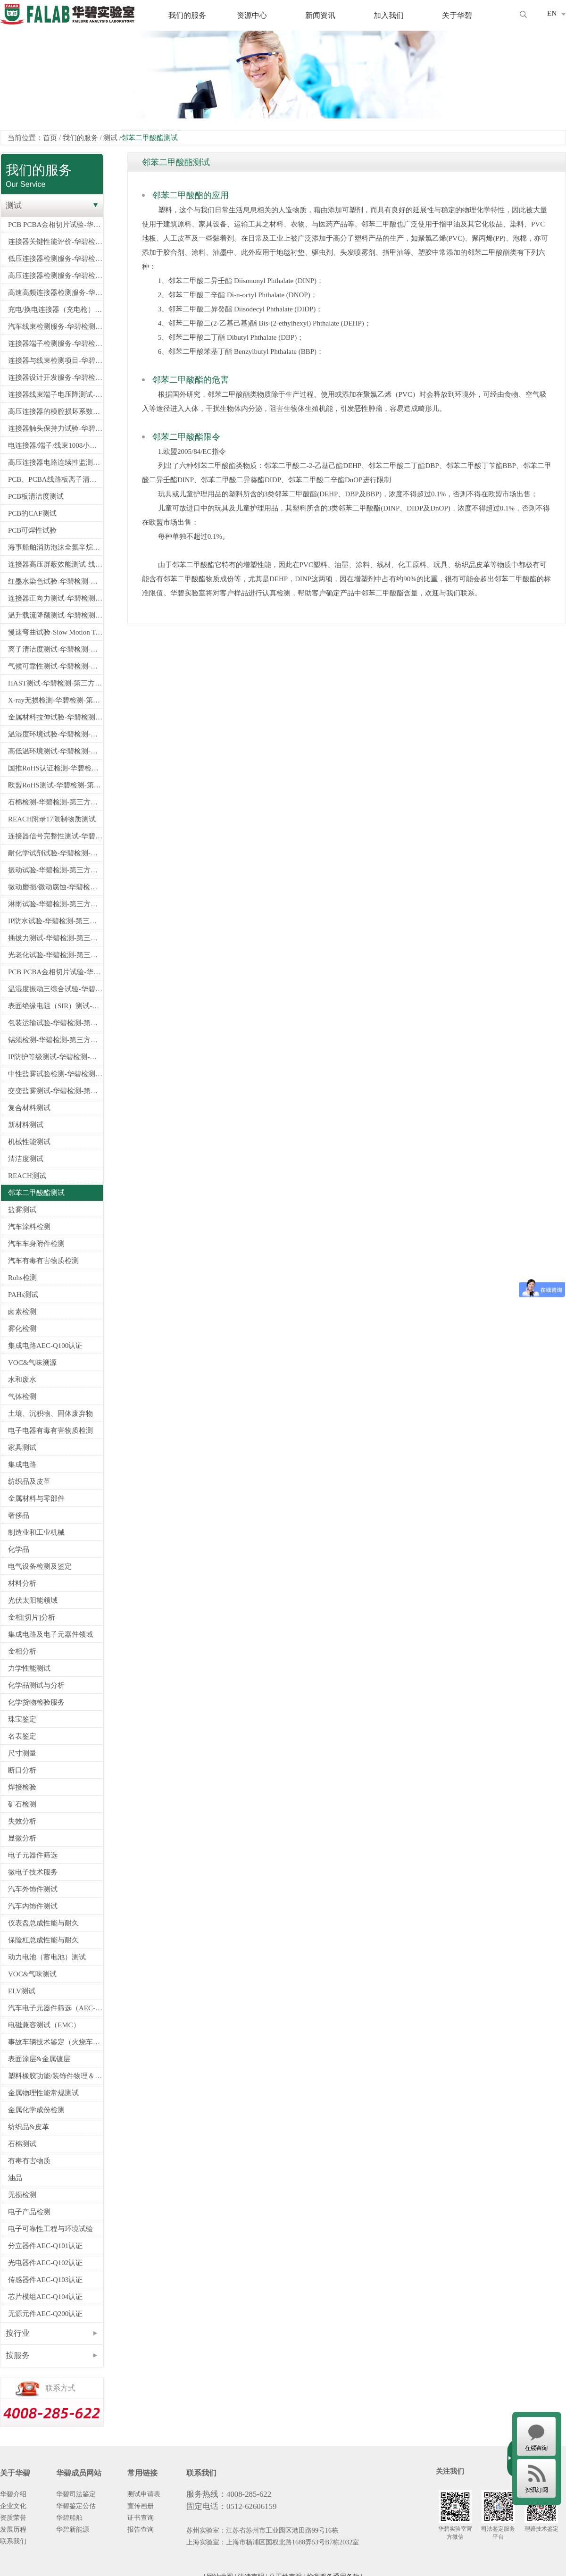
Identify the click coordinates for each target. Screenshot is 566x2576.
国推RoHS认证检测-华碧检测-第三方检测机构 (55, 768)
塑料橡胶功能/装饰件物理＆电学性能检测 (55, 2076)
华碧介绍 (13, 2494)
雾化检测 (22, 1328)
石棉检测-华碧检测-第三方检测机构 (55, 802)
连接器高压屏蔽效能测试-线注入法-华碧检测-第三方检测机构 (55, 564)
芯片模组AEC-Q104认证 (45, 2296)
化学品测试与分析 (36, 1685)
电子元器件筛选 (33, 1855)
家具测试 (22, 1447)
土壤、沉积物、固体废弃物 (50, 1413)
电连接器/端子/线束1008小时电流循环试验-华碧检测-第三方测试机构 (55, 445)
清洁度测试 (25, 1159)
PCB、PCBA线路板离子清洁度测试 (55, 479)
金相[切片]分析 (31, 1617)
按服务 (18, 2355)
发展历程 (13, 2529)
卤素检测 (22, 1311)
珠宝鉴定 (22, 1719)
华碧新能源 (72, 2529)
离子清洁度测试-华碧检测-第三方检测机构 (55, 649)
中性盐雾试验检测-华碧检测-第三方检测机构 (55, 1074)
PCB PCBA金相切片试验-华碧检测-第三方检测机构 (55, 224)
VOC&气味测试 (32, 1974)
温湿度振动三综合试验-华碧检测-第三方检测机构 (55, 989)
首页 (50, 138)
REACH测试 (27, 1175)
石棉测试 (22, 2144)
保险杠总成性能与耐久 (43, 1940)
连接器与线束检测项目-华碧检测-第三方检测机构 (55, 360)
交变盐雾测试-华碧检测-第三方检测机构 (55, 1091)
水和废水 (22, 1379)
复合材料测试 (29, 1108)
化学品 (18, 1549)
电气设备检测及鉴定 (40, 1566)
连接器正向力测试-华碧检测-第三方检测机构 (55, 598)
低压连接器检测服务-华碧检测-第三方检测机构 (55, 258)
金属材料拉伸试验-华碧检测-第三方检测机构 (55, 717)
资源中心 (252, 15)
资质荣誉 (13, 2517)
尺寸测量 (22, 1753)
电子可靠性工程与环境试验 (50, 2229)
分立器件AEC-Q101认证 (45, 2246)
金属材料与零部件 (36, 1498)
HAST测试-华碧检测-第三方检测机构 (55, 683)
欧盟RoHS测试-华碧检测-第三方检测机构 (55, 785)
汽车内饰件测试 (33, 1906)
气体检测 (22, 1396)
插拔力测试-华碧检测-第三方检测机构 (55, 938)
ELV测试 (21, 1991)
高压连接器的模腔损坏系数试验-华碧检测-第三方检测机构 (55, 411)
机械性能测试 (29, 1142)
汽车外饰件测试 (33, 1889)
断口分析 (22, 1770)
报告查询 (140, 2529)
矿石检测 (22, 1804)
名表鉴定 (22, 1736)
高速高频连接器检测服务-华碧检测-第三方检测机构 (55, 292)
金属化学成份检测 (36, 2110)
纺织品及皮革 (29, 1481)
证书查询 (140, 2517)
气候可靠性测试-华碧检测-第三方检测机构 (55, 666)
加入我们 (389, 15)
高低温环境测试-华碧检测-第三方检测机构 (55, 751)
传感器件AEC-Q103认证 (45, 2279)
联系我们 (13, 2541)
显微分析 (22, 1838)
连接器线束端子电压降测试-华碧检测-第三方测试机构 (55, 394)
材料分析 (22, 1583)
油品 (15, 2178)
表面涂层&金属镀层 (39, 2059)
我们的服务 (187, 15)
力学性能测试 (29, 1668)
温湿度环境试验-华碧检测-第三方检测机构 (55, 734)
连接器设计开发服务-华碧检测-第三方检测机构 (55, 377)
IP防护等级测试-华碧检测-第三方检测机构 (55, 1057)
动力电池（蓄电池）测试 (47, 1957)
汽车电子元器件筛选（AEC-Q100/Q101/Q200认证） (55, 2008)
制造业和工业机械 (36, 1532)
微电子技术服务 (33, 1872)
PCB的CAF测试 (32, 513)
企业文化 (13, 2505)
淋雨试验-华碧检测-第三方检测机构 (55, 904)
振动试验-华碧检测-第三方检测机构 (55, 870)
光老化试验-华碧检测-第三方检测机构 (55, 955)
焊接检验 (22, 1787)
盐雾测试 (22, 1209)
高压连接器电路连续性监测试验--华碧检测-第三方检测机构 (55, 462)
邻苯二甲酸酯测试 (36, 1192)
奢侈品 (18, 1515)
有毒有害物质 (29, 2161)
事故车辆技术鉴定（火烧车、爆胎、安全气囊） (55, 2042)
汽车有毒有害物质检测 (43, 1260)
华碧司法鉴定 (76, 2494)
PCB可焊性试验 (32, 530)
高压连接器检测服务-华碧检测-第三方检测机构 (55, 275)
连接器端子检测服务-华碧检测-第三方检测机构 (55, 343)
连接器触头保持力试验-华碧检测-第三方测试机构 (55, 428)
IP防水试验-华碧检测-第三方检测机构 (55, 921)
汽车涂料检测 (29, 1226)
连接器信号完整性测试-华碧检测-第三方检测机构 (55, 836)
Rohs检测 (22, 1277)
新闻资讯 (320, 15)
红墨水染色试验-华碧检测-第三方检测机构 (55, 581)
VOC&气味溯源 (32, 1362)
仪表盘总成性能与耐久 (43, 1923)
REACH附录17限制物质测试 (52, 819)
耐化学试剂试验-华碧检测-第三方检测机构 (55, 853)
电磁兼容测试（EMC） (44, 2025)
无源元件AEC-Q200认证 (45, 2313)
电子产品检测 (29, 2212)
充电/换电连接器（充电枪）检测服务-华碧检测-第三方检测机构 (55, 309)
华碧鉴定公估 (76, 2505)
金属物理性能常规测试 (43, 2093)
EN (552, 13)
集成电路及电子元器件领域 (50, 1634)
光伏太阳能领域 (33, 1600)
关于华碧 (457, 15)
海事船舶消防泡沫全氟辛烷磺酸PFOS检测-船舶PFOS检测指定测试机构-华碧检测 (55, 547)
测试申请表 (143, 2494)
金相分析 (22, 1651)
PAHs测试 (23, 1294)
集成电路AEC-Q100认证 (45, 1345)
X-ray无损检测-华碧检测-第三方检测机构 (55, 700)
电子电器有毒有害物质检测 (50, 1430)
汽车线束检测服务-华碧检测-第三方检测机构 (55, 326)
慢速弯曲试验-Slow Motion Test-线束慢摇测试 (55, 632)
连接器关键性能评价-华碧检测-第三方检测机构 (55, 241)
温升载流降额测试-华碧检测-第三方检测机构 (55, 615)
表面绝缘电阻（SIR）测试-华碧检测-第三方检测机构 (55, 1006)
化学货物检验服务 (36, 1702)
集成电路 (22, 1464)
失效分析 (22, 1821)
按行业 (18, 2333)
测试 (110, 138)
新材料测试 (25, 1125)
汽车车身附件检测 (36, 1243)
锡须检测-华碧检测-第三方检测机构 (55, 1040)
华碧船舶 (69, 2517)
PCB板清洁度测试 (36, 496)
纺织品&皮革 (28, 2127)
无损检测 (22, 2195)
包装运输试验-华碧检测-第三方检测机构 (55, 1023)
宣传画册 (140, 2505)
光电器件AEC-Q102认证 (45, 2263)
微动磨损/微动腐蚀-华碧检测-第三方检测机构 (55, 887)
